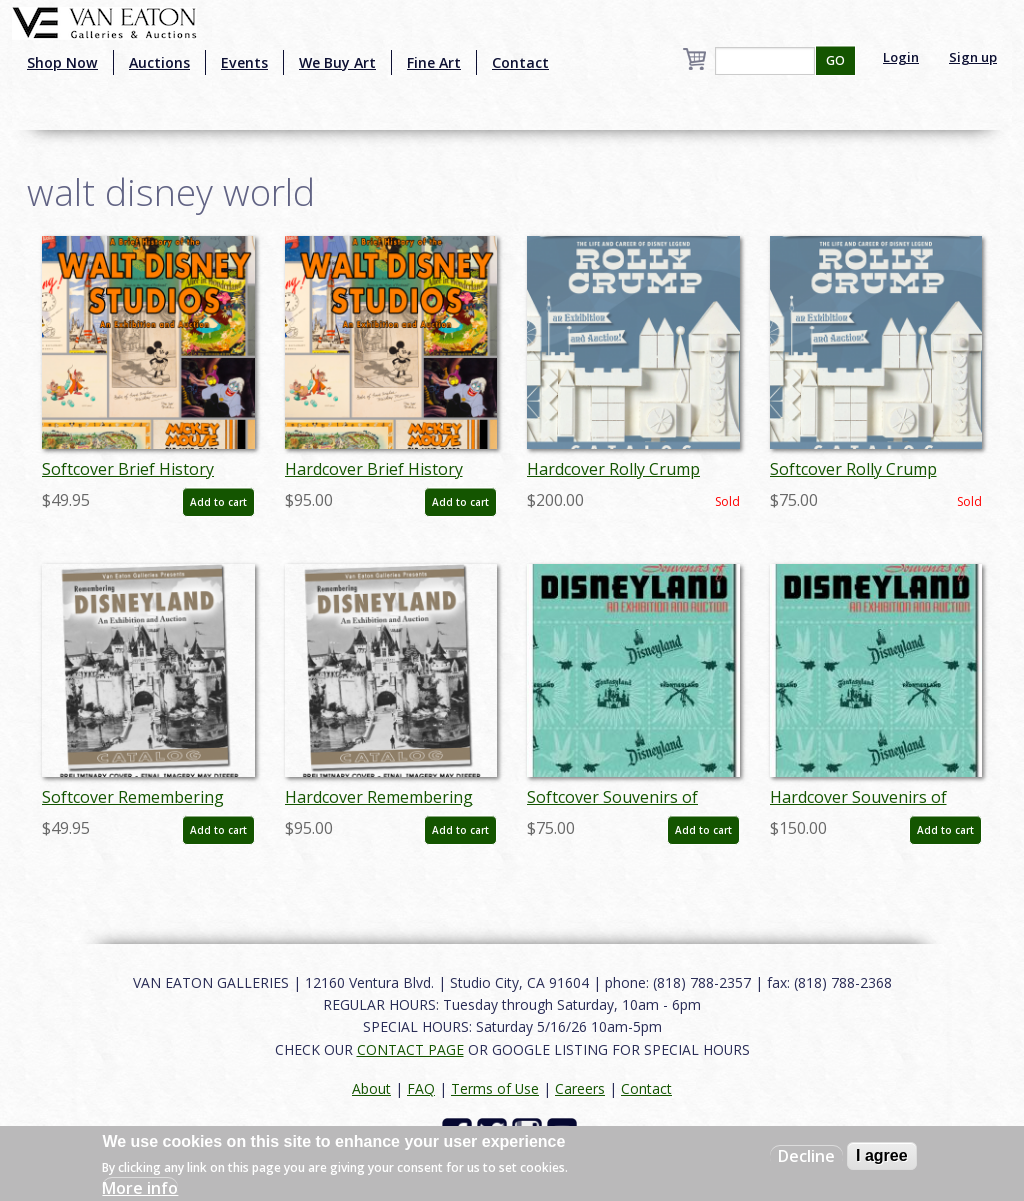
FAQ (421, 1088)
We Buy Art (337, 62)
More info (140, 1188)
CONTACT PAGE (410, 1049)
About (371, 1088)
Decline (806, 1156)
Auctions (159, 62)
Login (901, 57)
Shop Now (62, 62)
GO (835, 60)
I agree (882, 1155)
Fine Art (434, 62)
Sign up (973, 57)
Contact (520, 62)
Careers (580, 1088)
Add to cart (218, 502)
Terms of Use (495, 1088)
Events (244, 62)
